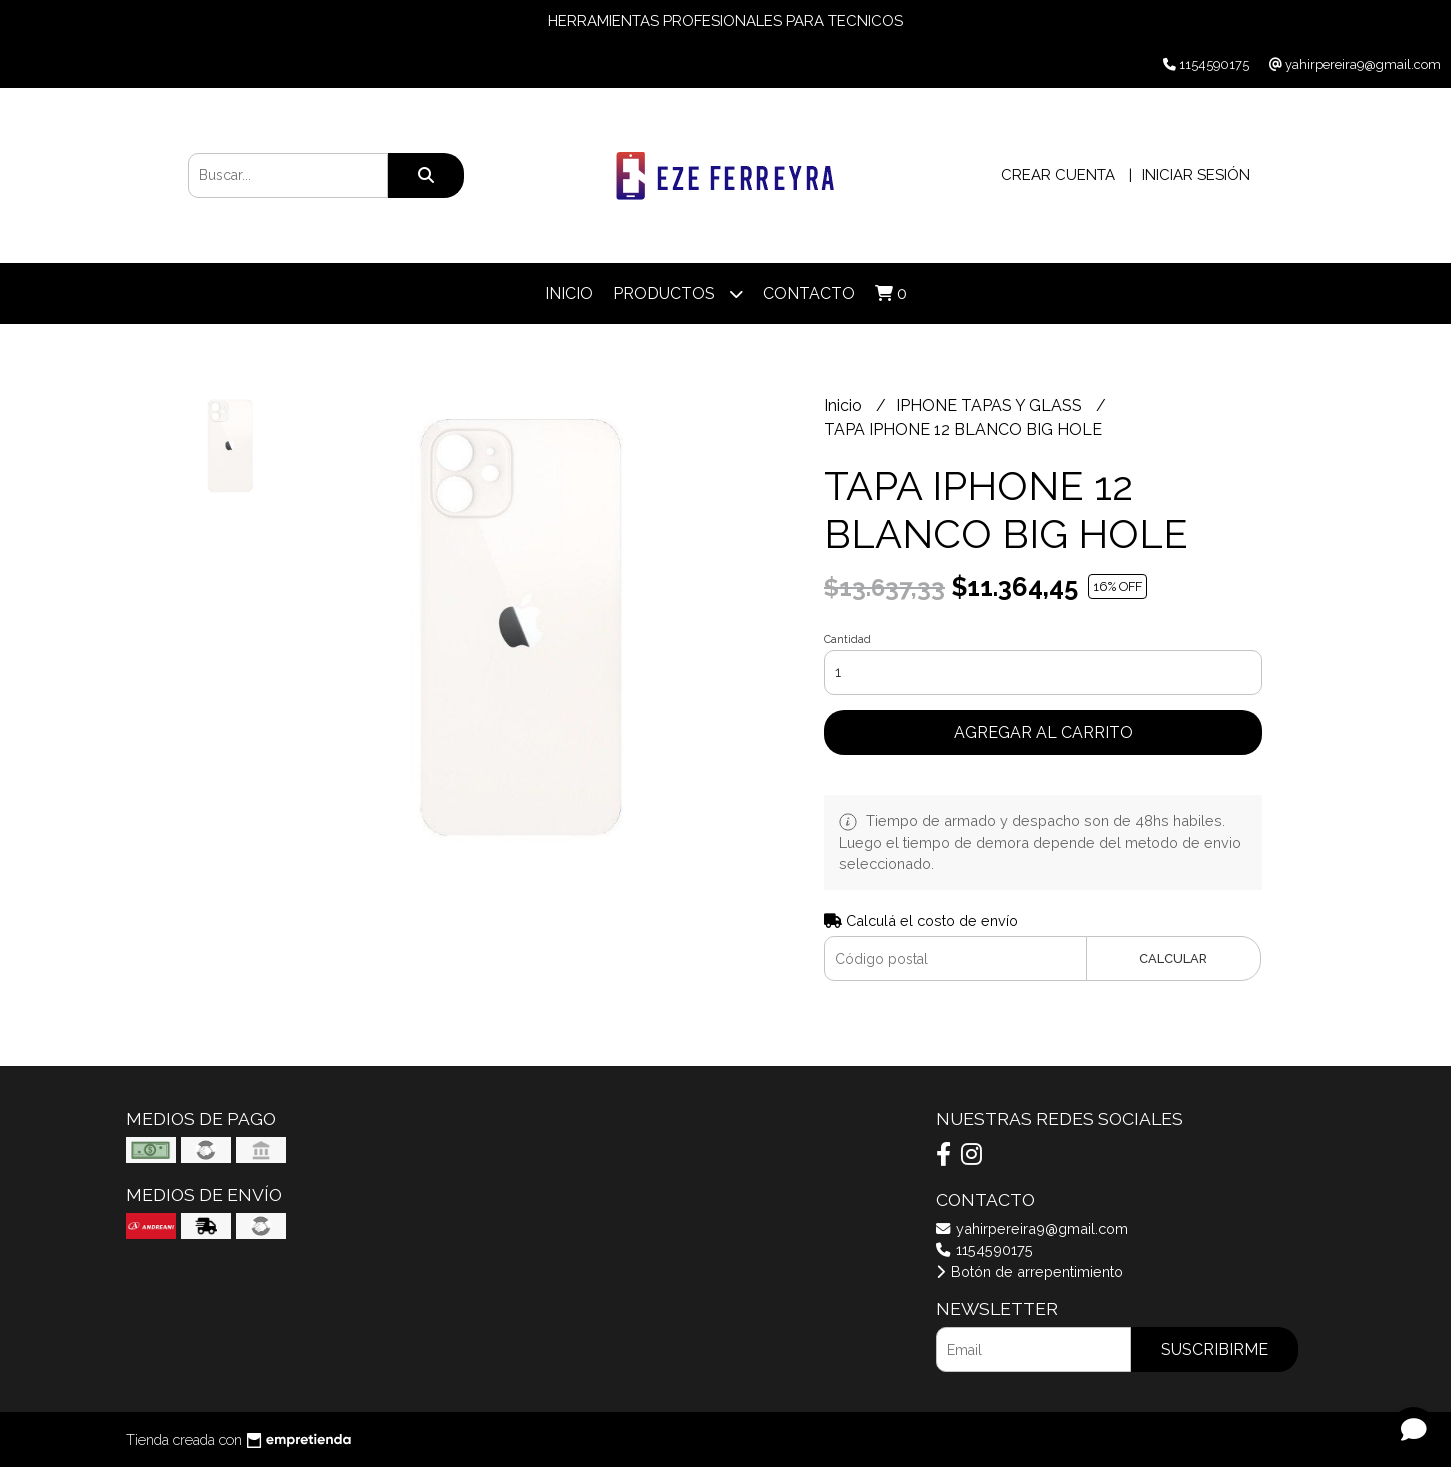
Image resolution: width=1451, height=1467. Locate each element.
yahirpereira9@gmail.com (1032, 1228)
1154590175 (984, 1249)
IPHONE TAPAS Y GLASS (991, 405)
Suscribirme (1214, 1349)
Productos (678, 293)
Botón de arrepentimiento (1029, 1271)
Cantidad (847, 639)
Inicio (569, 293)
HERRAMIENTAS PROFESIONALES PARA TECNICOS (725, 21)
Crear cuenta (1058, 175)
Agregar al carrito (1043, 732)
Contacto (809, 293)
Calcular (1173, 958)
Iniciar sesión (1196, 175)
